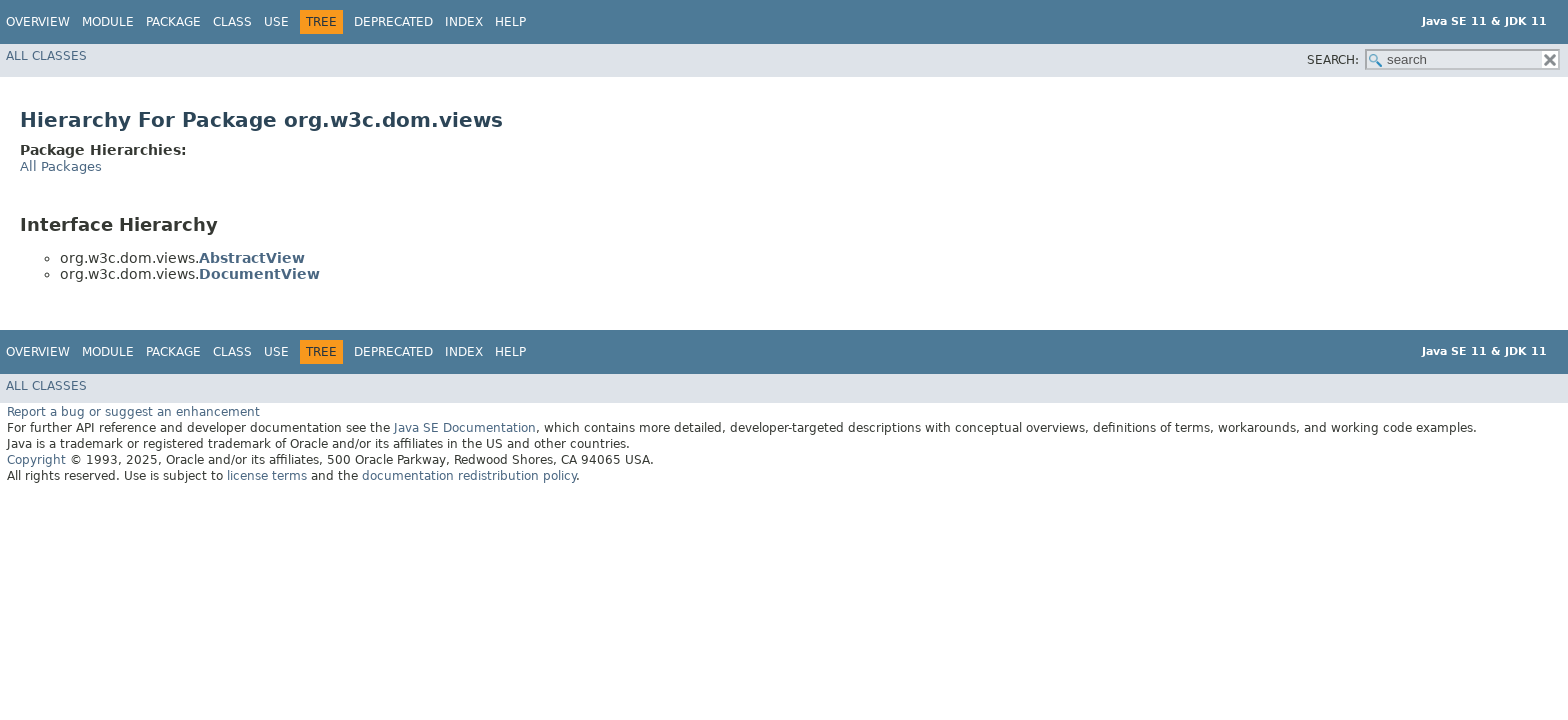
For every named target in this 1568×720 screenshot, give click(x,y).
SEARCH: (1333, 60)
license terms (267, 476)
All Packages (61, 166)
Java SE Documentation (465, 428)
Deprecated (393, 22)
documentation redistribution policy (469, 476)
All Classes (46, 56)
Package (173, 22)
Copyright (36, 460)
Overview (38, 22)
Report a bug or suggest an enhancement (133, 412)
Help (510, 22)
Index (464, 22)
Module (108, 22)
